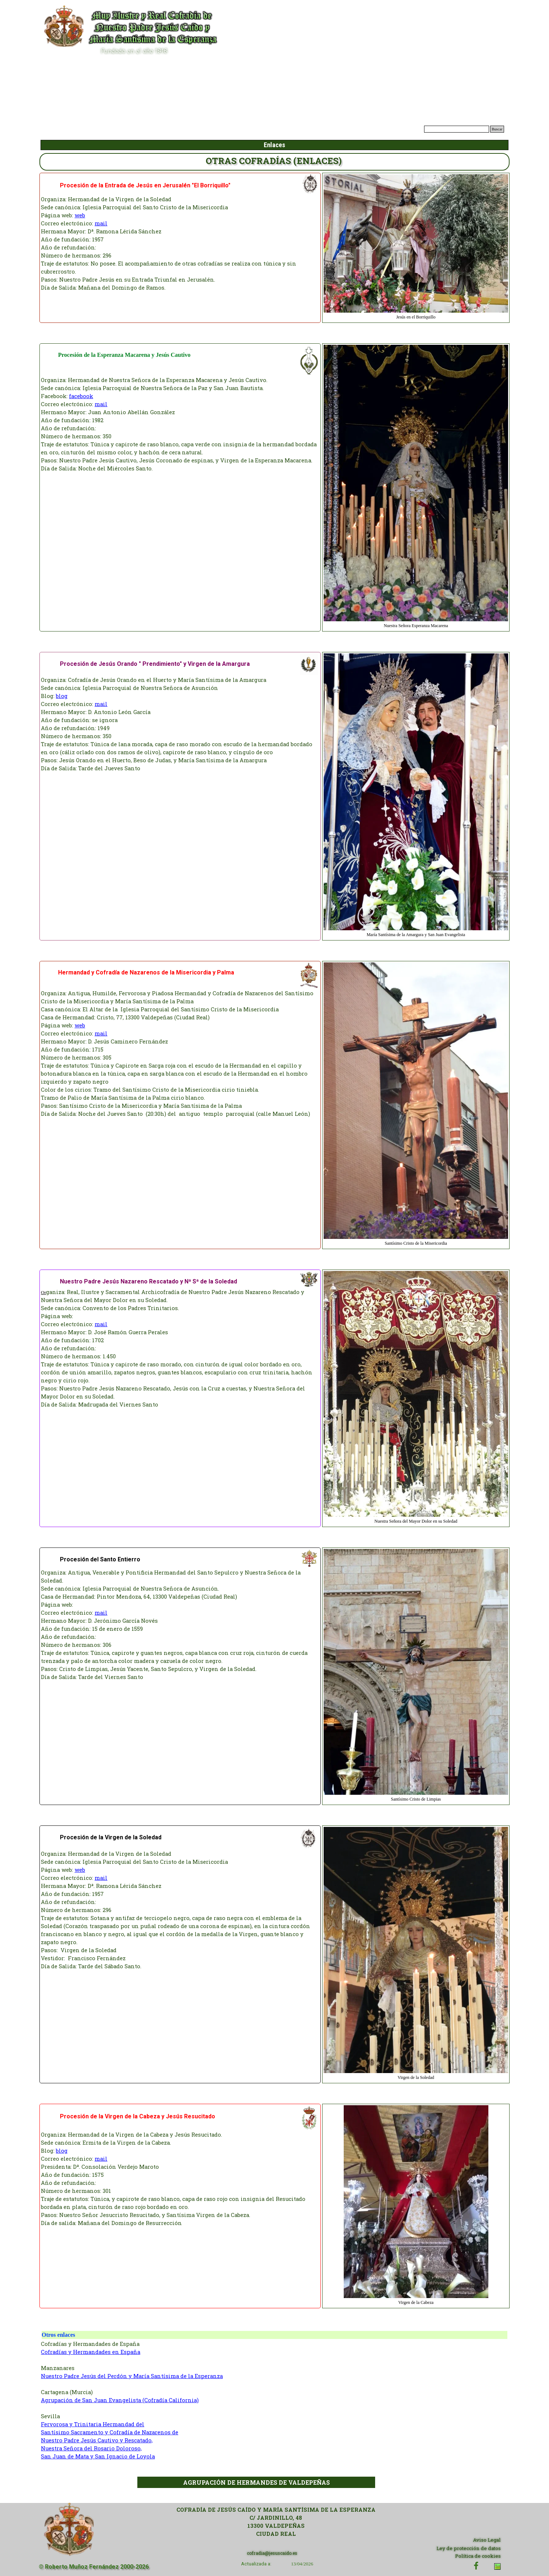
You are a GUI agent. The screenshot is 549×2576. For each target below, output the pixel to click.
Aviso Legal (487, 2540)
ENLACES (382, 130)
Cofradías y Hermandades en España (90, 2351)
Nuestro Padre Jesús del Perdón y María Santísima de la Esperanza (132, 2376)
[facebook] (476, 2565)
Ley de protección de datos (468, 2548)
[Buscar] (456, 129)
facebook (81, 396)
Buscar (497, 129)
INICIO (175, 130)
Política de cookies (478, 2556)
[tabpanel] (180, 243)
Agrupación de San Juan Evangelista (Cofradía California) (120, 2400)
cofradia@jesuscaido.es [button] (272, 2553)
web (80, 215)
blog (62, 695)
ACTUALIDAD (227, 130)
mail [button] (101, 223)
